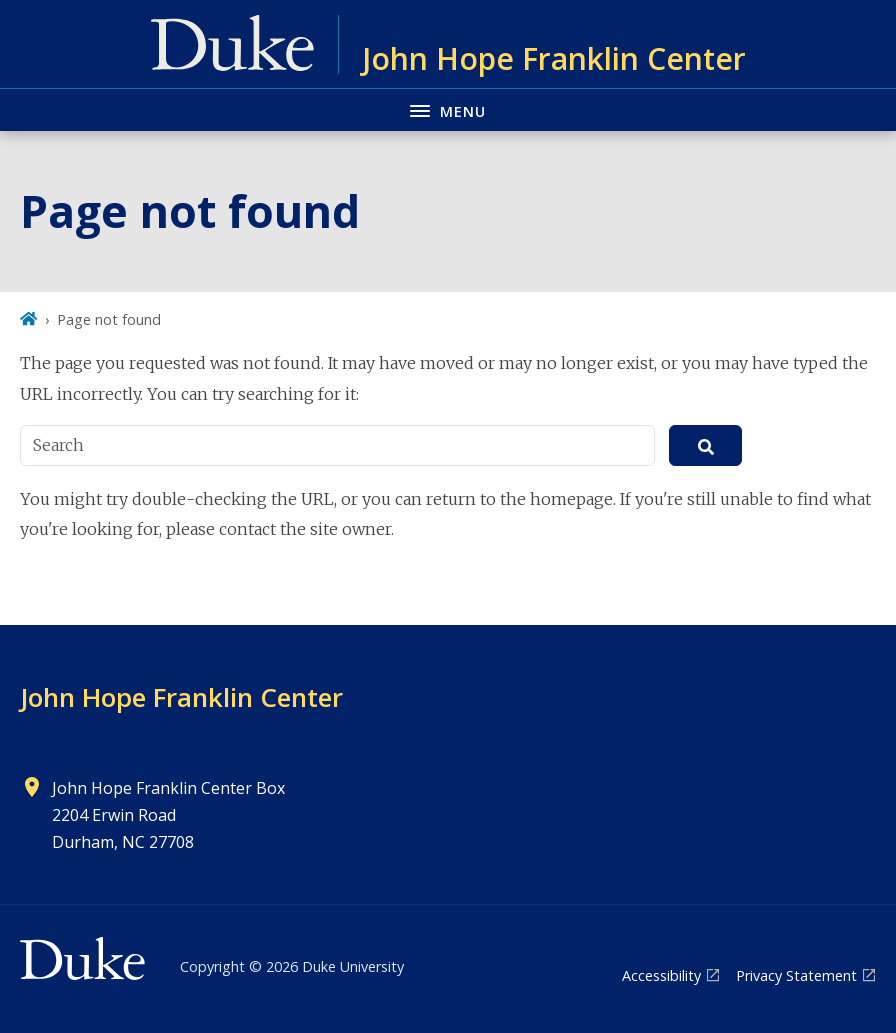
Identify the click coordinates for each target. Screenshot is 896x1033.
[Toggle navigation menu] (448, 109)
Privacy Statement (796, 975)
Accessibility (661, 975)
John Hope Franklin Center (181, 697)
